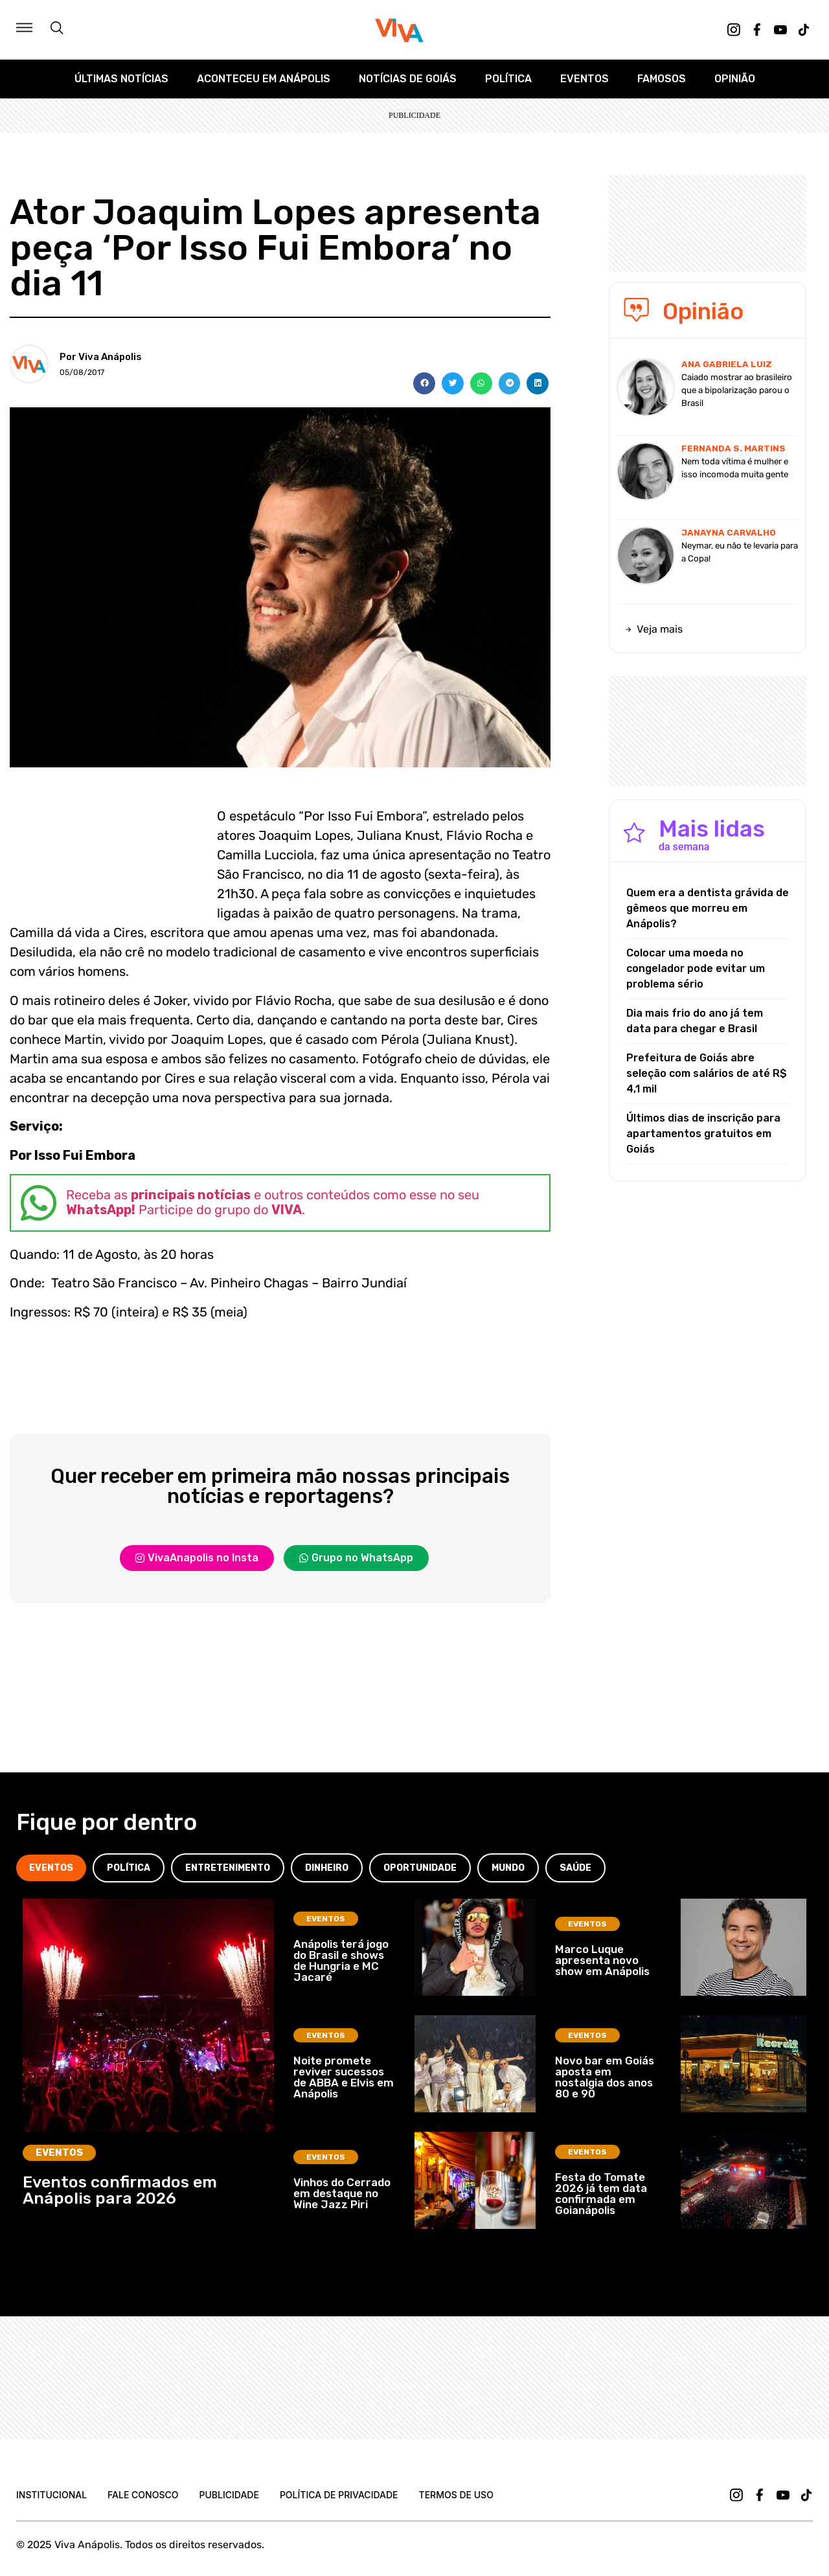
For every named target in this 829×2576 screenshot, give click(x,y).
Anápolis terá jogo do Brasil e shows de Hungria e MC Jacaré (341, 1960)
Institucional (51, 2494)
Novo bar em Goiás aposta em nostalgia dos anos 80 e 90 (604, 2077)
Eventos (584, 79)
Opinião (734, 79)
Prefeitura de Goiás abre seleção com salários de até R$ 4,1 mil (706, 1073)
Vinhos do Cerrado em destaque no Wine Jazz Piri (342, 2193)
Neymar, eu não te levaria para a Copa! (739, 552)
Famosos (661, 79)
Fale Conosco (143, 2494)
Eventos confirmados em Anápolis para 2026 (120, 2190)
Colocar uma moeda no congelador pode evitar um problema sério (695, 968)
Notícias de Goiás (408, 79)
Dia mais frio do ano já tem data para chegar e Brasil (694, 1021)
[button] (424, 383)
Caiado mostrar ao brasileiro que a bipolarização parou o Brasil (736, 390)
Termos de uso (456, 2494)
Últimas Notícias (121, 79)
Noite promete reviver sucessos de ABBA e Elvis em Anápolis (343, 2077)
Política (508, 79)
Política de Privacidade (339, 2494)
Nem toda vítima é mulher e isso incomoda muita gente (734, 468)
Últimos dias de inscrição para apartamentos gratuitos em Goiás (703, 1133)
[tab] (51, 1868)
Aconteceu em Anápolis (263, 79)
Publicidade (228, 2494)
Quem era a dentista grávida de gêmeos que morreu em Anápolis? (707, 908)
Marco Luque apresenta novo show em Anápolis (602, 1960)
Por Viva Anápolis (101, 357)
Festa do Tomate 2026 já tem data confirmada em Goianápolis (601, 2194)
